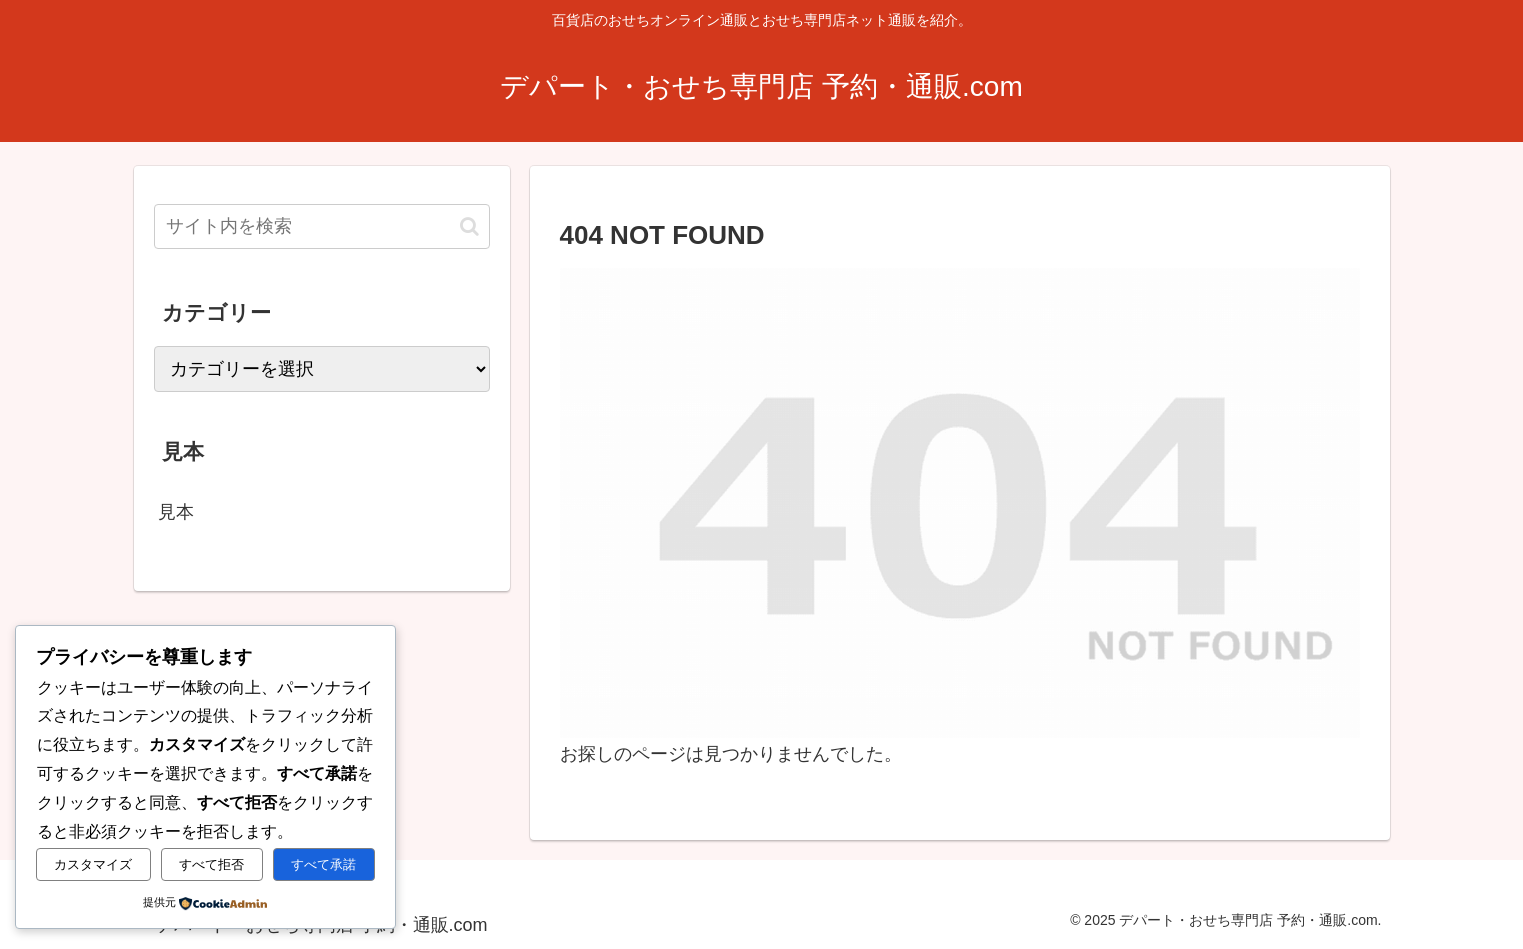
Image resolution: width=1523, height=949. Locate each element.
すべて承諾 (323, 864)
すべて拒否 (211, 864)
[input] (322, 226)
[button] (469, 226)
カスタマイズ (93, 864)
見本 (176, 512)
